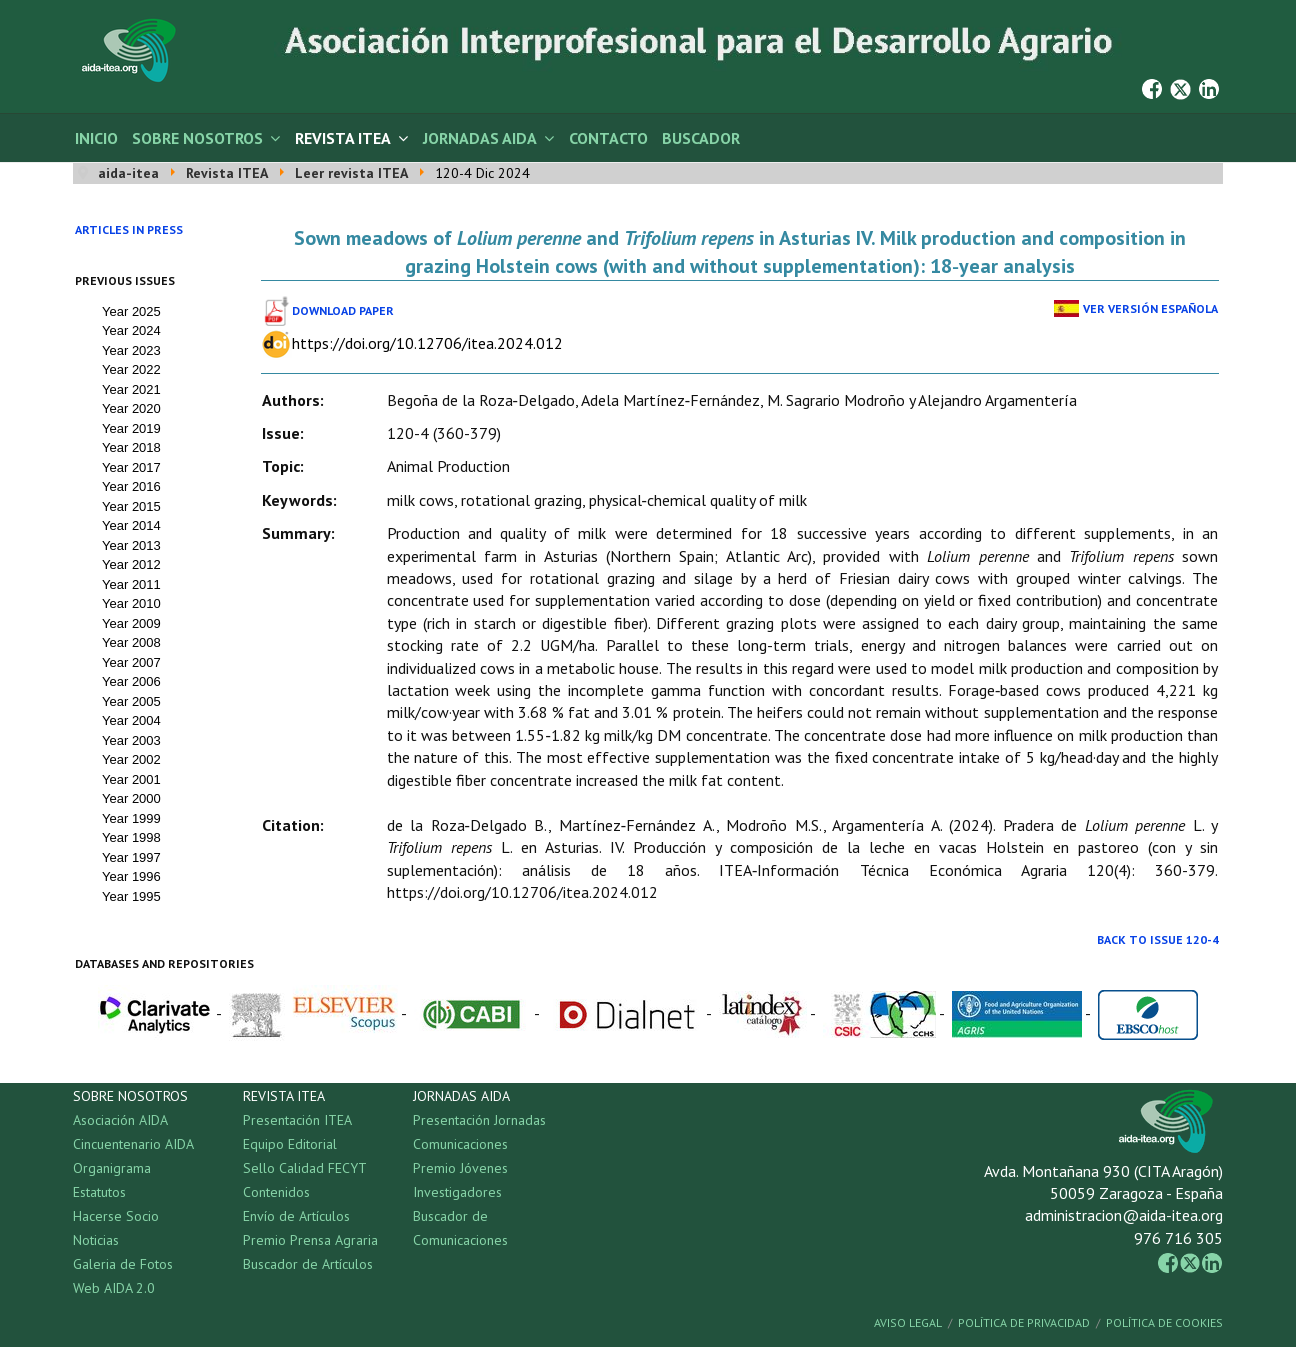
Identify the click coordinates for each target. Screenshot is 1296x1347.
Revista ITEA (343, 138)
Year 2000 (131, 798)
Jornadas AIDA (480, 138)
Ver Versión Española (1150, 308)
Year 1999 (131, 818)
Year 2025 (131, 311)
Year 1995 (131, 896)
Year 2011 (131, 584)
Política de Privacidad (1024, 1322)
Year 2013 (131, 545)
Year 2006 (131, 681)
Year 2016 (131, 486)
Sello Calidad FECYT (305, 1168)
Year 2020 (131, 408)
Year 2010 (131, 603)
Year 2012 (131, 564)
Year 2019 (131, 428)
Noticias (96, 1240)
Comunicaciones (460, 1144)
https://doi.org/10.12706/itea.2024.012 (427, 343)
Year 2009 (131, 623)
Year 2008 (131, 642)
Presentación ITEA (297, 1120)
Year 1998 (131, 837)
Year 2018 (131, 447)
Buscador (701, 138)
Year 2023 (131, 350)
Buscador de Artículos (308, 1264)
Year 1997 (131, 857)
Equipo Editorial (290, 1144)
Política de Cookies (1164, 1322)
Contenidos (276, 1192)
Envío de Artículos (296, 1216)
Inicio (96, 138)
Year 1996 (131, 876)
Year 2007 (131, 662)
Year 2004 (131, 720)
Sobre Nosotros (197, 138)
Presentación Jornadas (479, 1120)
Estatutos (99, 1192)
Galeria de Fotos (123, 1264)
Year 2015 (131, 506)
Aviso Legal (908, 1322)
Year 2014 (131, 525)
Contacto (608, 138)
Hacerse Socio (116, 1216)
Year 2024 (131, 330)
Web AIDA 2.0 (114, 1288)
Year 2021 (131, 389)
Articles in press (129, 229)
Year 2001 (131, 779)
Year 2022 (131, 369)
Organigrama (112, 1168)
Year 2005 (131, 701)
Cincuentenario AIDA (133, 1144)
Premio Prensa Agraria (310, 1240)
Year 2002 (131, 759)
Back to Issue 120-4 (1158, 939)
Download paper (343, 310)
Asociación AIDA (120, 1120)
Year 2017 (131, 467)
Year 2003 (131, 740)
